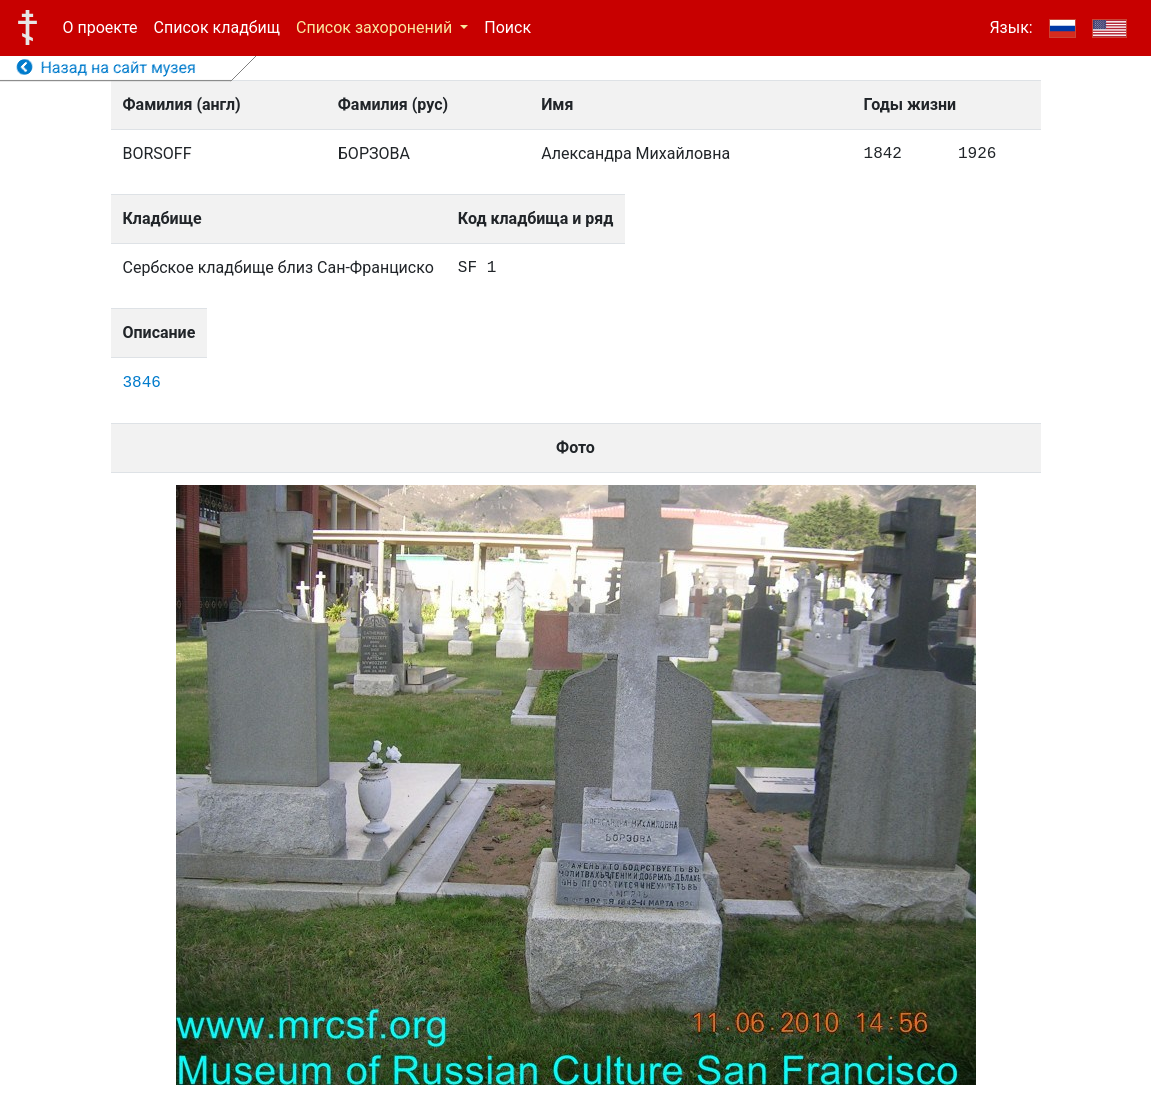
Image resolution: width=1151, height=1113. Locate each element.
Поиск (507, 27)
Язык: (1010, 27)
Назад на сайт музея (106, 67)
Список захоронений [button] (376, 27)
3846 (142, 383)
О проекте (100, 27)
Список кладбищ (217, 27)
